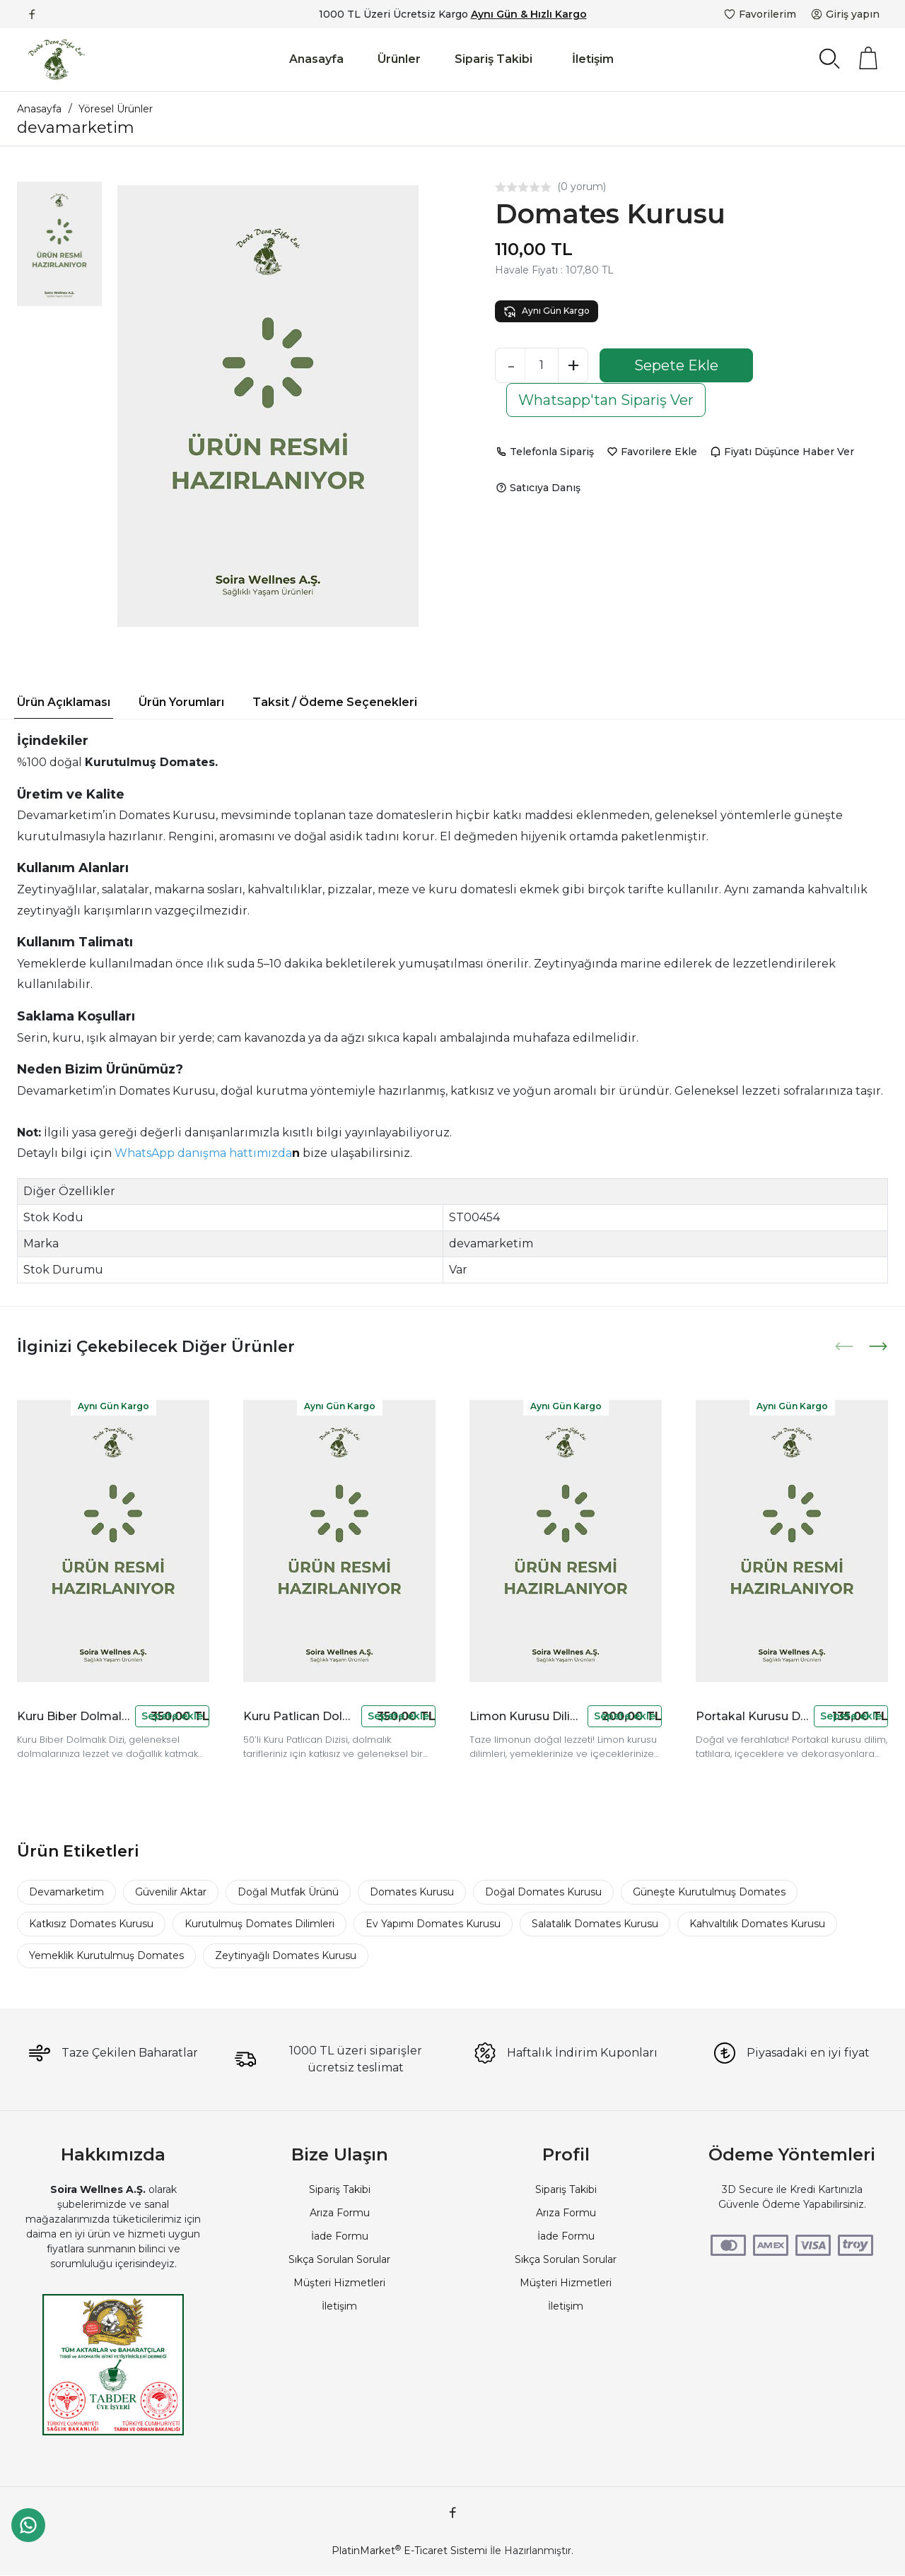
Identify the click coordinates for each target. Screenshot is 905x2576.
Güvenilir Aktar (170, 1892)
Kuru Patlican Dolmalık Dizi (299, 1716)
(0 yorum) (581, 187)
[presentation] (845, 1346)
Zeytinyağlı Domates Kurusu (285, 1955)
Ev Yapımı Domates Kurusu (433, 1923)
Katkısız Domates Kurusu (91, 1923)
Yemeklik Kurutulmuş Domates (106, 1955)
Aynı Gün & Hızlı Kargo (529, 14)
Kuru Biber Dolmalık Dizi (73, 1716)
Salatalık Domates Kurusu (595, 1923)
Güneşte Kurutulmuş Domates (709, 1892)
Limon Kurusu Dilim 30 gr (525, 1716)
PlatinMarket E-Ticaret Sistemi (409, 2550)
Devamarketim (66, 1892)
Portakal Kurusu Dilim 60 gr (752, 1716)
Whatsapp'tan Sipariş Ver (606, 400)
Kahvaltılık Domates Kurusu (757, 1923)
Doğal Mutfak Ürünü (288, 1892)
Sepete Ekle (676, 365)
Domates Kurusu (412, 1892)
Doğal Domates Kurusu (543, 1892)
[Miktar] (542, 365)
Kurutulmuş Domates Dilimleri (259, 1923)
